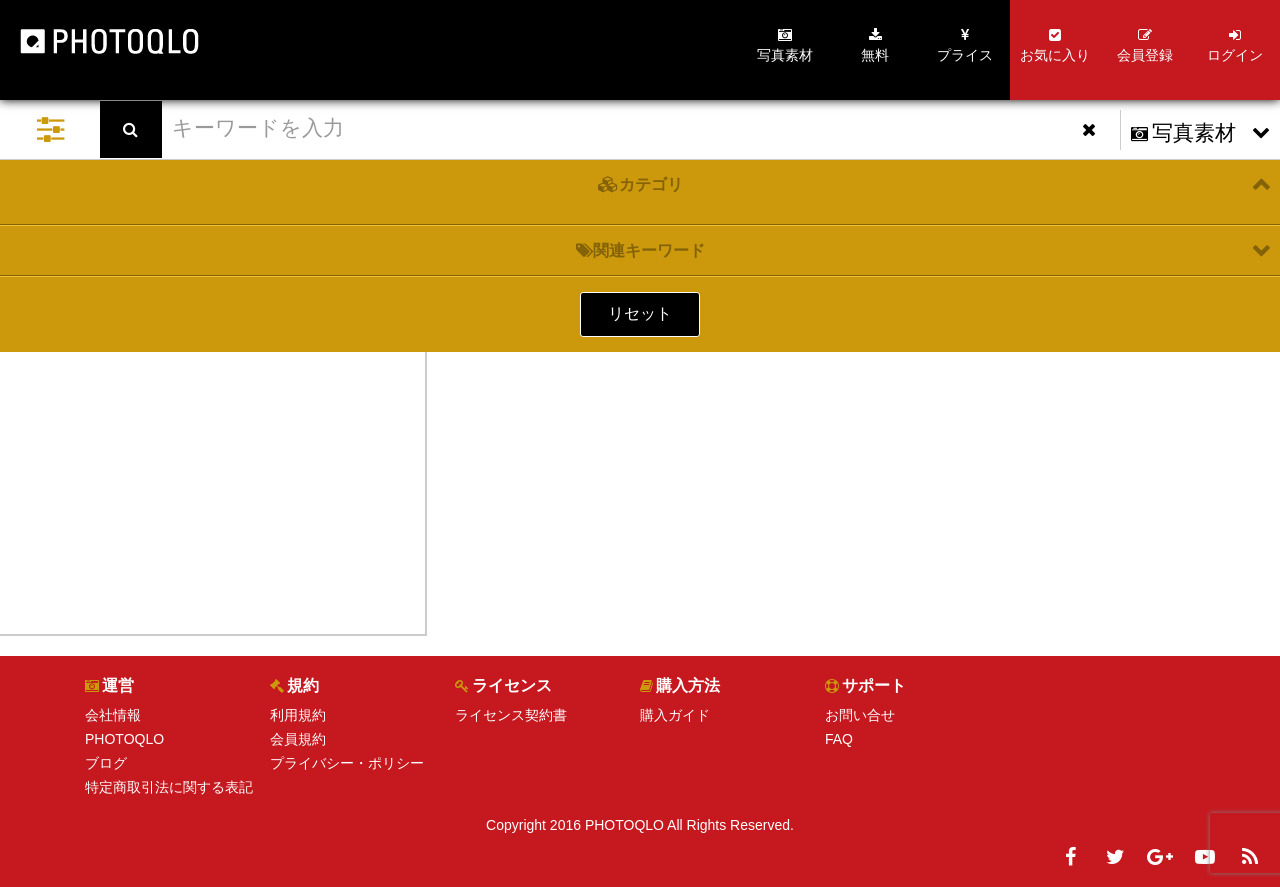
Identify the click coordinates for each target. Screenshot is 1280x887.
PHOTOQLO (124, 739)
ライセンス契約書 (511, 715)
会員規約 (298, 739)
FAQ (839, 739)
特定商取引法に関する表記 (169, 787)
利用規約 (298, 715)
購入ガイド (675, 715)
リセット (640, 313)
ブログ (106, 763)
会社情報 (113, 715)
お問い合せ (860, 715)
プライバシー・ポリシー (347, 763)
